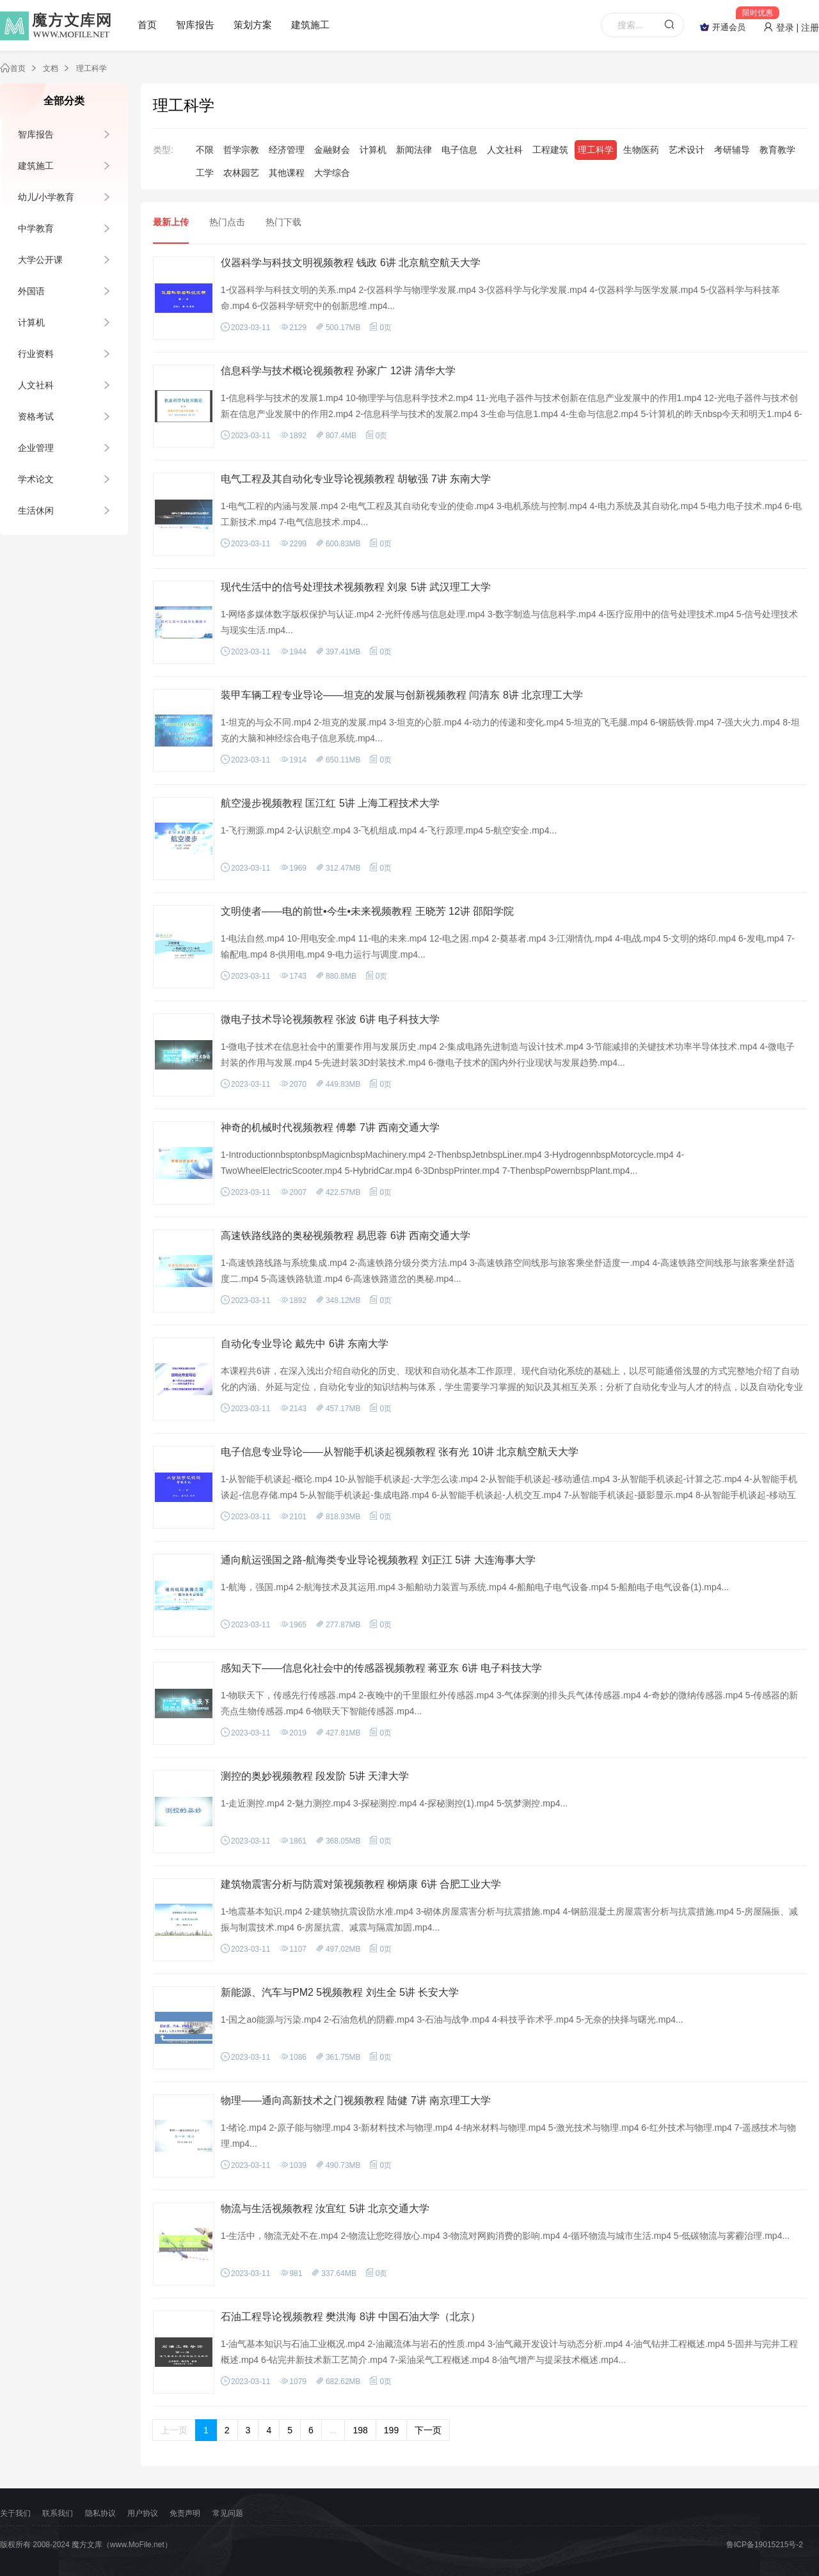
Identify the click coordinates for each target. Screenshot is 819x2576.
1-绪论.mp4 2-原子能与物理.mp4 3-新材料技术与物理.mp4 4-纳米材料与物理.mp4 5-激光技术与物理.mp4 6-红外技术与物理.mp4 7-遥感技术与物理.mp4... (508, 2135)
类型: (163, 150)
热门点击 (227, 222)
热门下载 (283, 222)
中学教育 (36, 228)
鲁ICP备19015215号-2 (764, 2544)
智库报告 (195, 24)
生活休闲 (36, 510)
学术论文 (36, 479)
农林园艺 (241, 173)
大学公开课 (40, 260)
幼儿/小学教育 (46, 197)
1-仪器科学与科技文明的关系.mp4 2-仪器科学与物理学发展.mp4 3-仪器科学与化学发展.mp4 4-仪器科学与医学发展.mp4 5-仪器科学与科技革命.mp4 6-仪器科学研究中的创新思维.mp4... (500, 298)
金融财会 (332, 150)
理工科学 (91, 68)
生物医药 (641, 150)
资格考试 (36, 416)
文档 (50, 68)
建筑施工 (310, 24)
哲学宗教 (241, 150)
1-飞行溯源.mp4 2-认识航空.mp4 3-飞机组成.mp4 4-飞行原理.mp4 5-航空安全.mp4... (389, 830)
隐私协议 (100, 2513)
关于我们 (15, 2513)
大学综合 (332, 173)
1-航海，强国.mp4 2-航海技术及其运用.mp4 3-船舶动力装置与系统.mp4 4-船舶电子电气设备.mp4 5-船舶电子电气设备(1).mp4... (475, 1587)
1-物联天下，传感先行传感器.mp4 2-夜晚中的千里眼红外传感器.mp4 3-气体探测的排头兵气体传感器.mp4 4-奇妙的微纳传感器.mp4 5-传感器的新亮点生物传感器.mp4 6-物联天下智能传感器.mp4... (509, 1703)
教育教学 (777, 150)
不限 (205, 150)
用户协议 (142, 2513)
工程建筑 (550, 150)
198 (360, 2430)
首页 (147, 24)
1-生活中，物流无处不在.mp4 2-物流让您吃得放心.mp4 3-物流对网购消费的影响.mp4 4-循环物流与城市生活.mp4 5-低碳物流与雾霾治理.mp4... (505, 2236)
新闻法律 (414, 150)
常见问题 (227, 2513)
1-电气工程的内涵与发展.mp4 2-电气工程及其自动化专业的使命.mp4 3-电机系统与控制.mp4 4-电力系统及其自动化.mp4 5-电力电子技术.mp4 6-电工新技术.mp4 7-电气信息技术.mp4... (511, 514)
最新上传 (171, 222)
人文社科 (36, 385)
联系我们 (57, 2513)
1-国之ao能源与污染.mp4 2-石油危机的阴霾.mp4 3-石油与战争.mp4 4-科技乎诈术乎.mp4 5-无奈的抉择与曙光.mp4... (452, 2019)
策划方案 (253, 24)
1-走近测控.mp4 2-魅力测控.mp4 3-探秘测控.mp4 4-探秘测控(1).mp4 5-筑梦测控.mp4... (394, 1803)
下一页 (428, 2430)
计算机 (31, 322)
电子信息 (459, 150)
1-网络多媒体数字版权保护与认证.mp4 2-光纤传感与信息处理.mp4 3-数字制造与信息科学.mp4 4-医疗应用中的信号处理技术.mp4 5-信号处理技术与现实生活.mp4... (509, 622)
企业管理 (36, 448)
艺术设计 (686, 150)
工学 (205, 173)
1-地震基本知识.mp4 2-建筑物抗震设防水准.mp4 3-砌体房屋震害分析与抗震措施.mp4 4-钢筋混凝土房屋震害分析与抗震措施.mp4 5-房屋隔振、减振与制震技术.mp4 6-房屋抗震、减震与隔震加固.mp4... (509, 1919)
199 (391, 2430)
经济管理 (287, 150)
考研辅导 (732, 150)
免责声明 (185, 2513)
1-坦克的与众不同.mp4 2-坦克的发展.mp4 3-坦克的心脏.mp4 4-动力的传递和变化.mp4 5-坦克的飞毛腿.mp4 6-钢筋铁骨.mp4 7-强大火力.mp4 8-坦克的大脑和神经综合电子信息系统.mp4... (510, 730)
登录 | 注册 (791, 27)
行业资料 (36, 354)
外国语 (31, 291)
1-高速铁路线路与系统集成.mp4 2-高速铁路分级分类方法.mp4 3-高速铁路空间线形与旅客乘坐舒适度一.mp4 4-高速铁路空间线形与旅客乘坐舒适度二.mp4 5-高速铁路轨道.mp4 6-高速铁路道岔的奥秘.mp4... (508, 1271)
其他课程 (287, 173)
